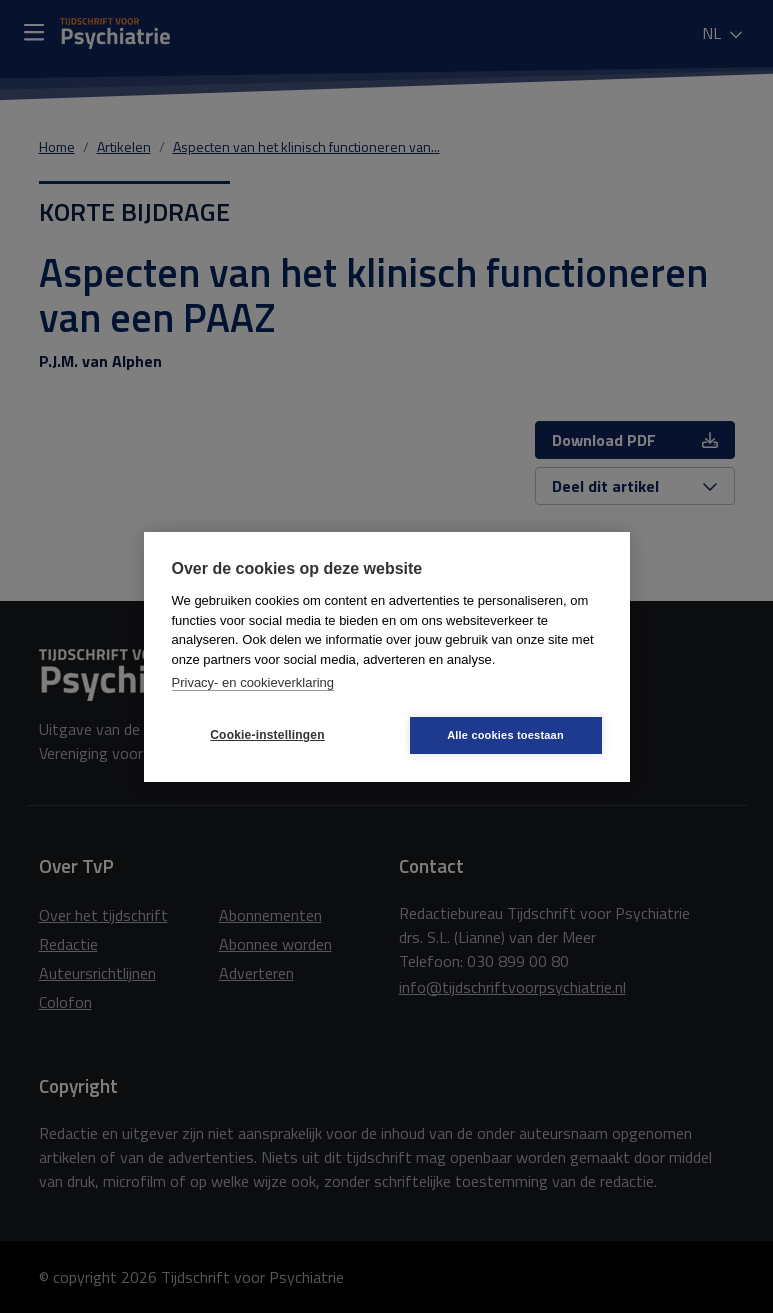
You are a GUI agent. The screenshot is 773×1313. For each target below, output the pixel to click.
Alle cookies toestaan (505, 735)
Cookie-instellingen (267, 735)
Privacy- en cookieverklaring (253, 682)
